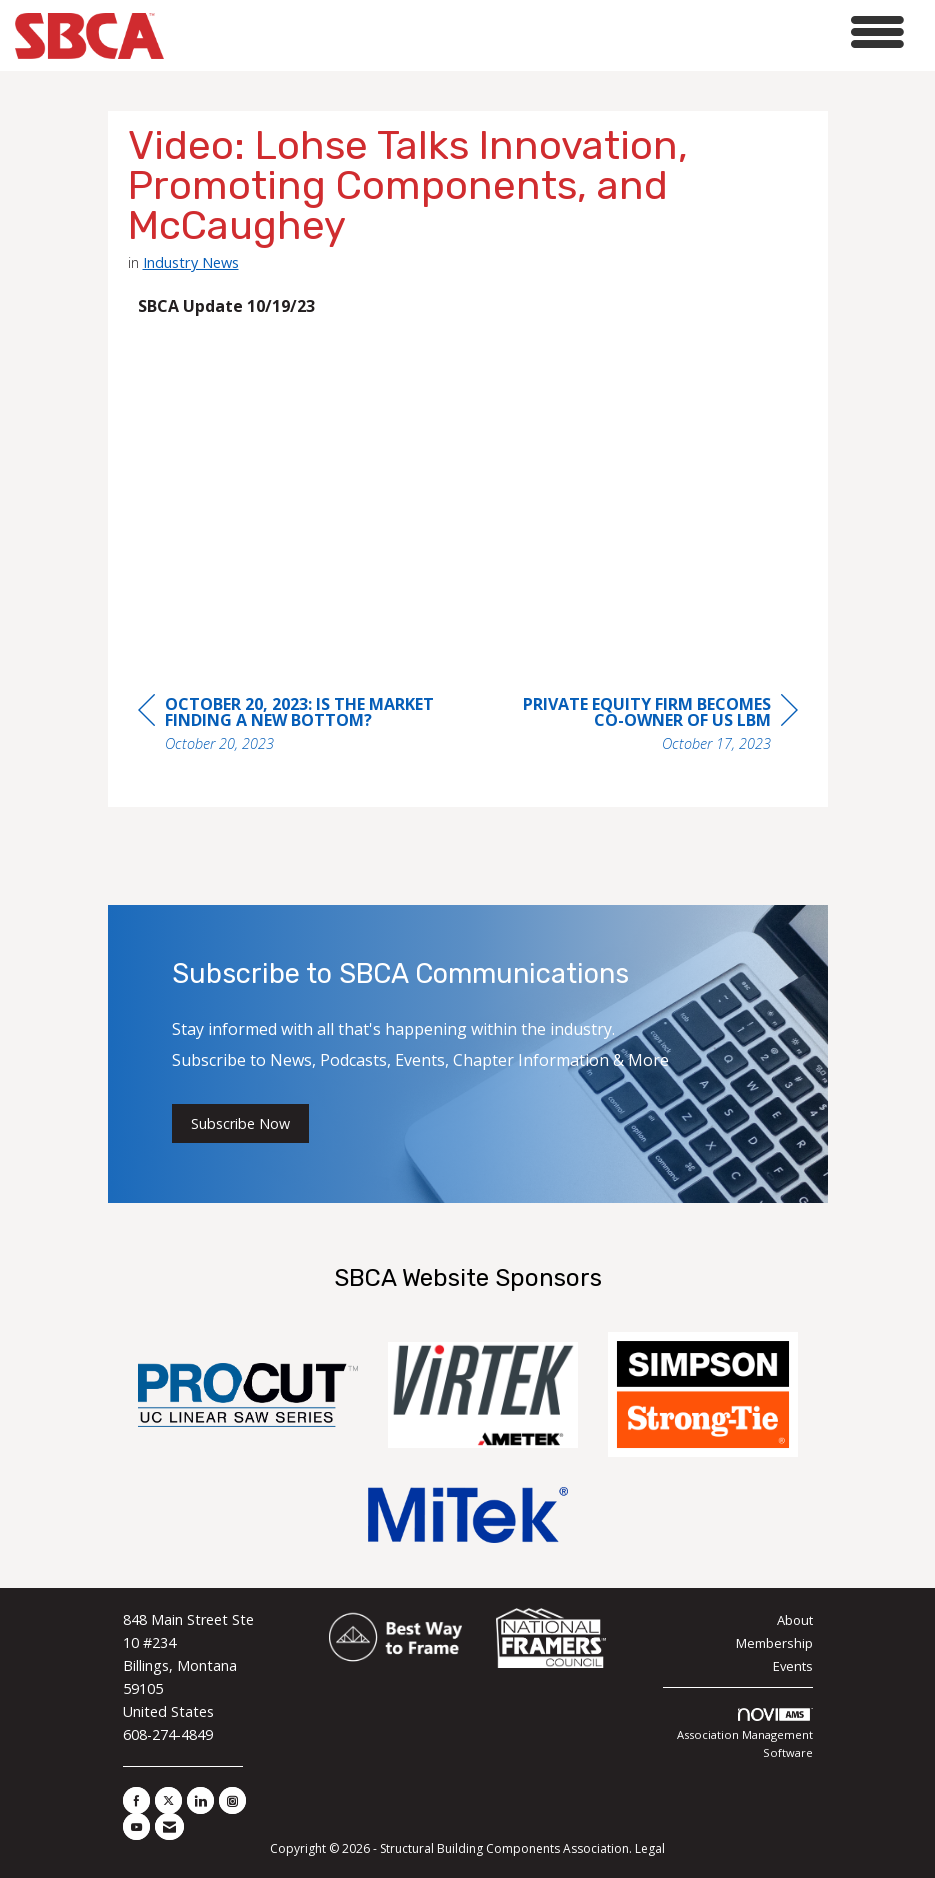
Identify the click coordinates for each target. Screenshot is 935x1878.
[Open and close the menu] (539, 32)
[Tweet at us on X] (168, 1800)
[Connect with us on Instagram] (232, 1800)
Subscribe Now (240, 1123)
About (795, 1620)
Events (793, 1666)
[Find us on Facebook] (136, 1800)
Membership (774, 1643)
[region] (648, 726)
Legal (650, 1848)
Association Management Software (745, 1734)
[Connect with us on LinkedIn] (200, 1800)
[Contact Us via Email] (169, 1826)
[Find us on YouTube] (136, 1826)
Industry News (191, 262)
